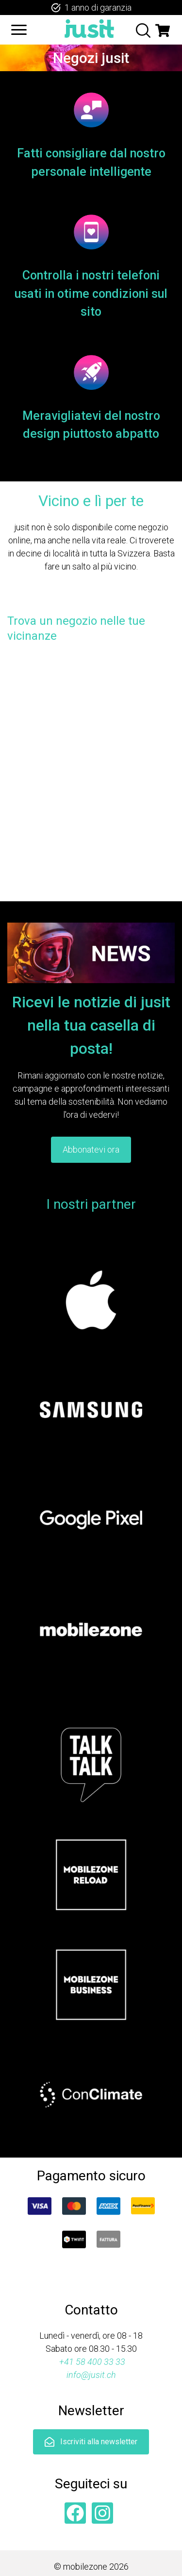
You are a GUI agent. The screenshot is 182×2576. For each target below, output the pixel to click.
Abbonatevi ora (91, 1149)
